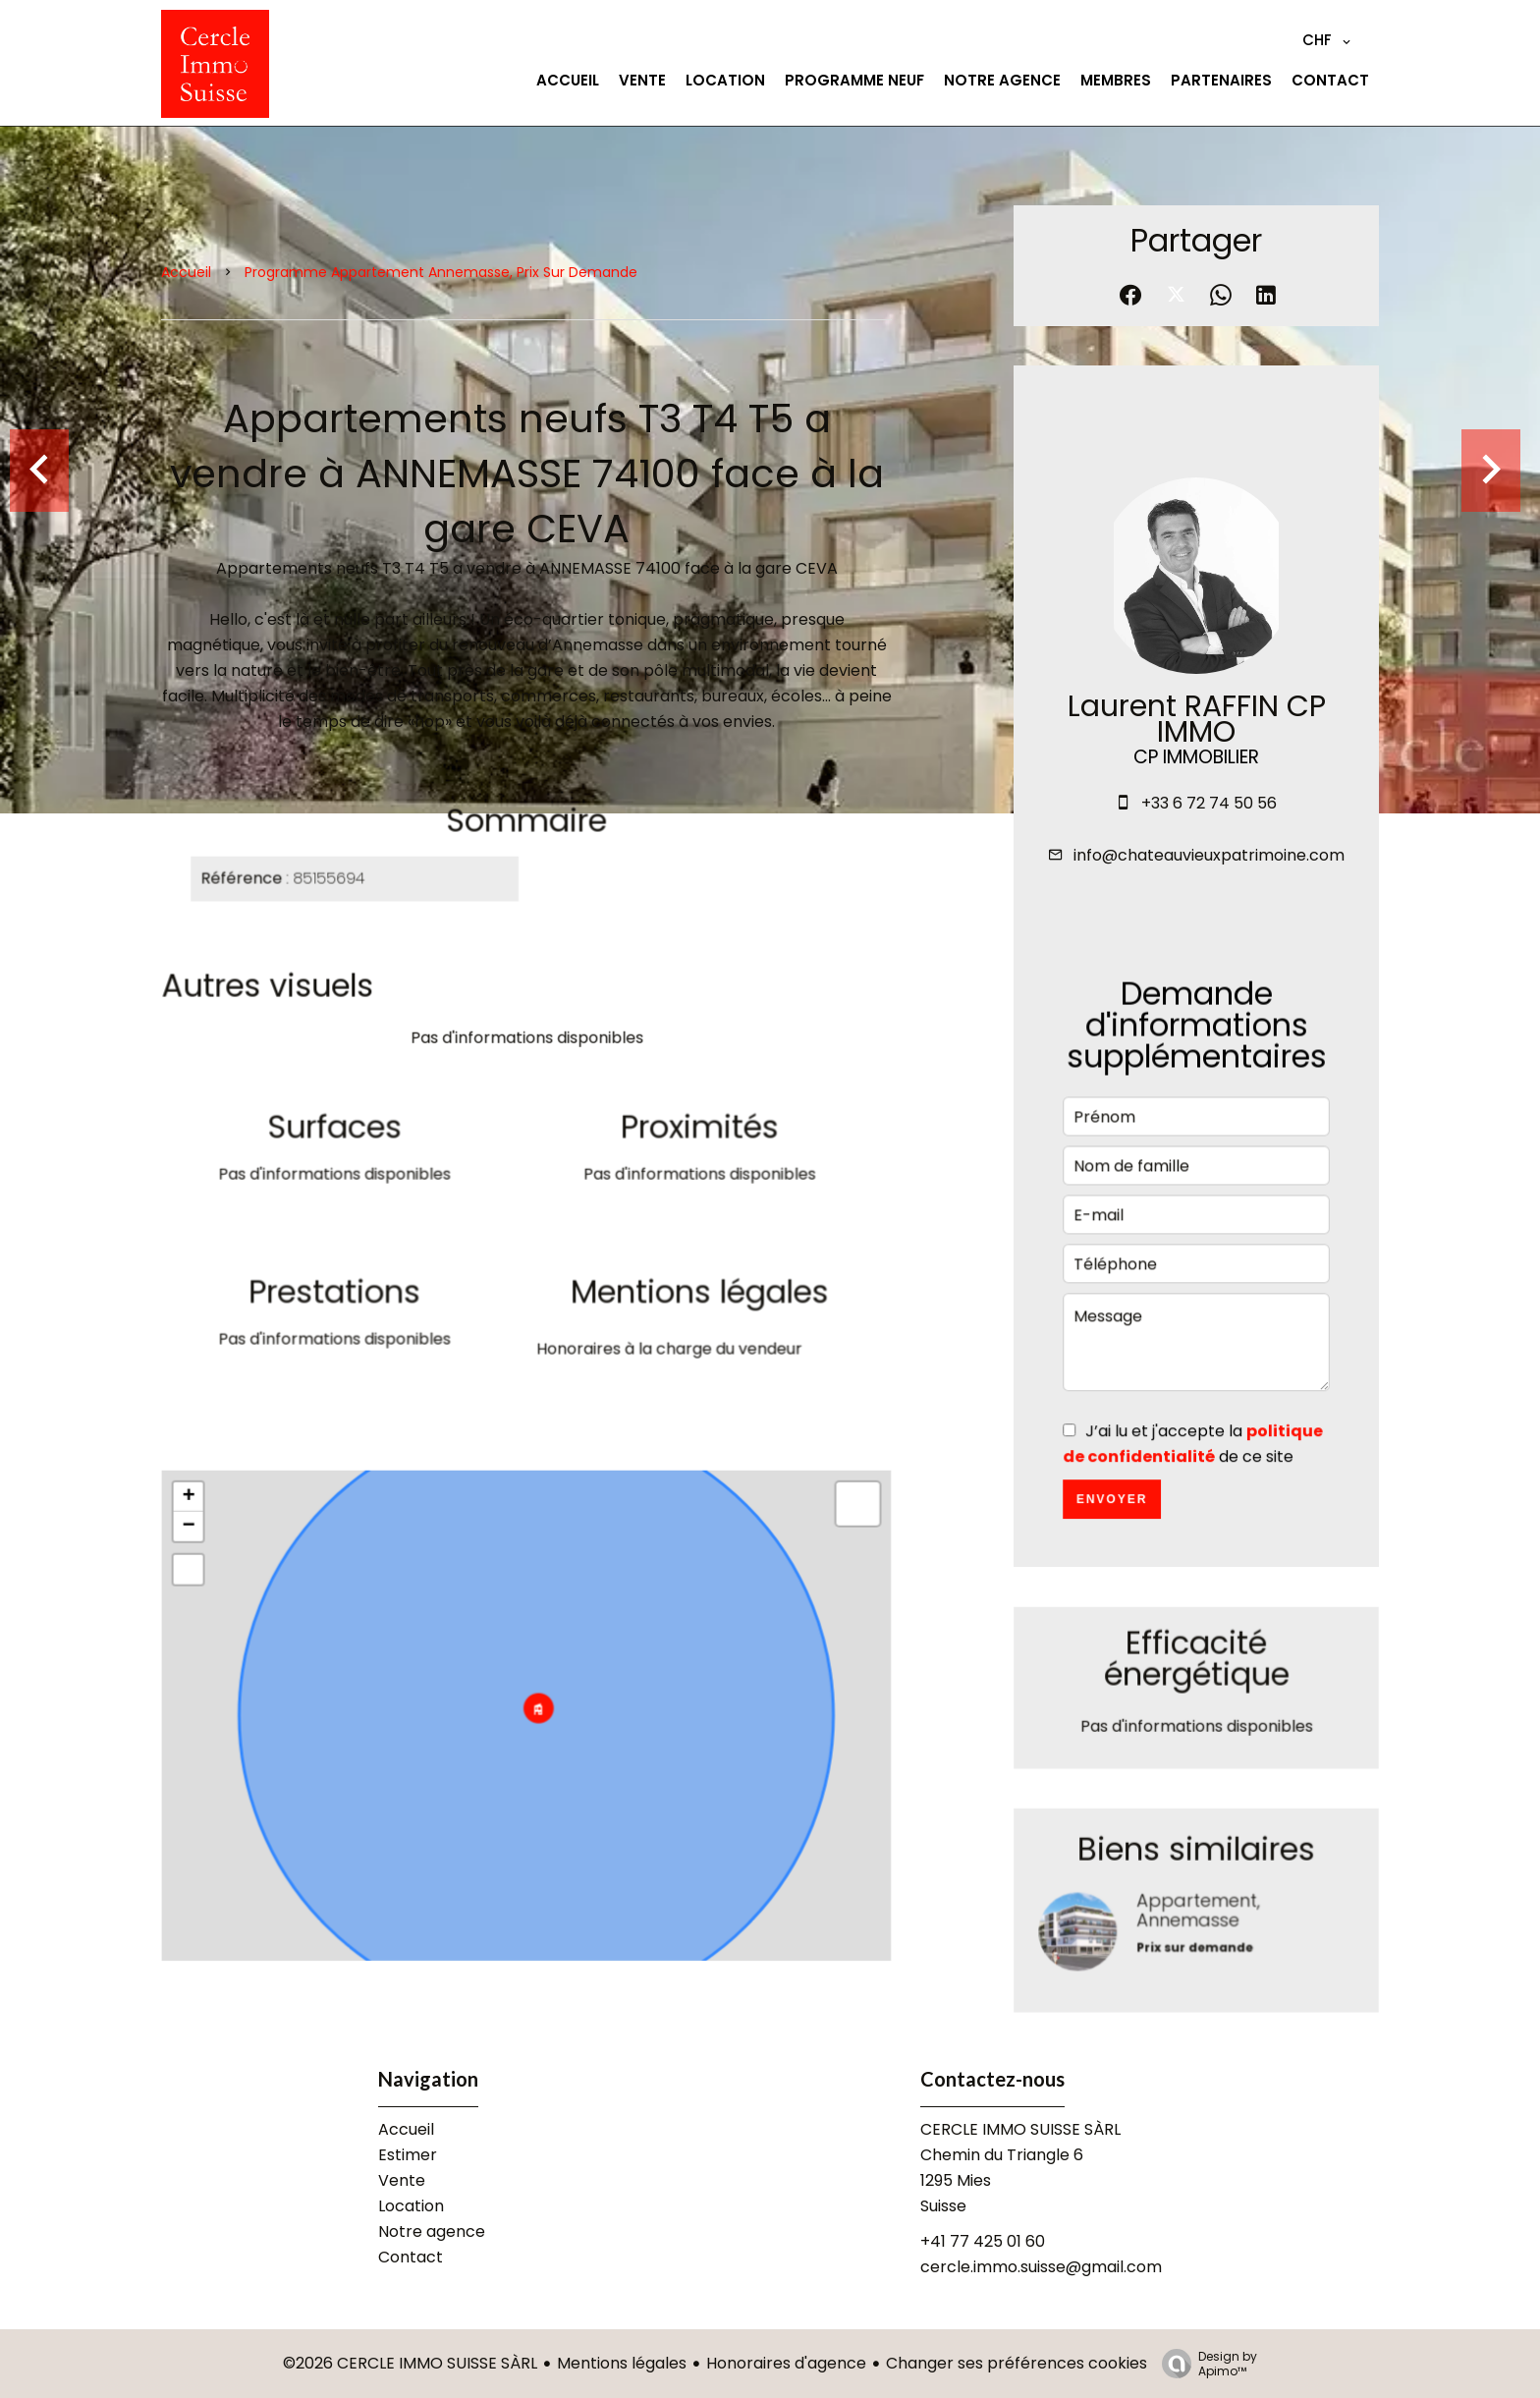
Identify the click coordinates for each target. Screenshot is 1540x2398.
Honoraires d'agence (786, 2363)
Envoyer (1112, 1508)
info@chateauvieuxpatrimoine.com (1209, 855)
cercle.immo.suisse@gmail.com (1041, 2267)
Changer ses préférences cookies (1016, 2363)
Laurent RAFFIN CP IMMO (1197, 719)
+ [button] (193, 1510)
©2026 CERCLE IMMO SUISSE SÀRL (410, 2363)
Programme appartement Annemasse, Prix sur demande (441, 272)
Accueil (186, 272)
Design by (1204, 2363)
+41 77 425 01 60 (982, 2241)
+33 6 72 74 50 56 (1209, 803)
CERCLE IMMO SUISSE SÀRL (1020, 2129)
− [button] (193, 1539)
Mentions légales (622, 2363)
